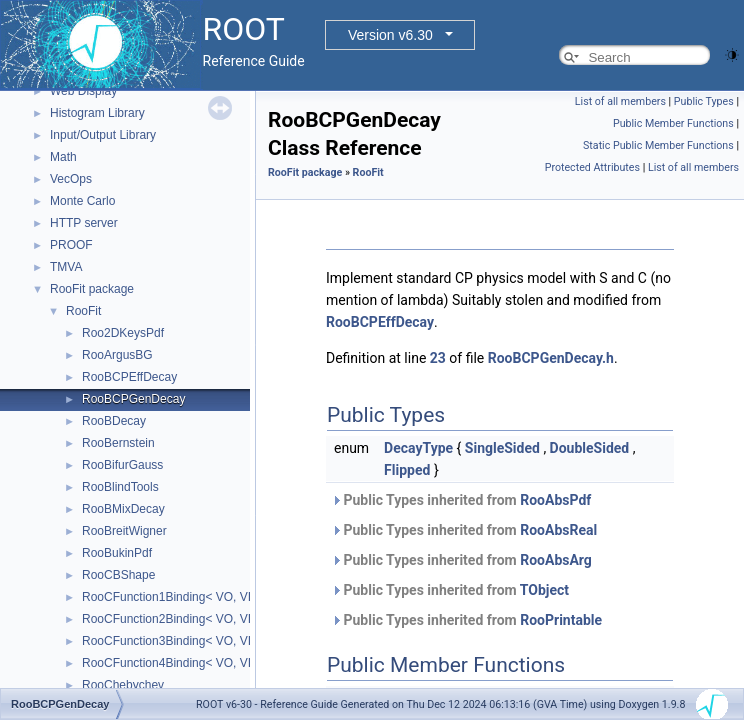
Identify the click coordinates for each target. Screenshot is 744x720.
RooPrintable (561, 620)
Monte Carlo (82, 201)
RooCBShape (118, 575)
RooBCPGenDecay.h (551, 358)
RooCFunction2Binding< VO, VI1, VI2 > (187, 619)
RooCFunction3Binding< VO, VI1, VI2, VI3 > (199, 641)
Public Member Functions (673, 123)
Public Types (704, 101)
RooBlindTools (120, 487)
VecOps (71, 179)
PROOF (71, 245)
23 (438, 358)
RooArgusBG (117, 355)
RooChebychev (123, 685)
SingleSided (502, 448)
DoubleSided (590, 448)
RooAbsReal (558, 530)
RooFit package (92, 289)
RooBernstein (118, 443)
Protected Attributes (592, 167)
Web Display (83, 91)
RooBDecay (114, 421)
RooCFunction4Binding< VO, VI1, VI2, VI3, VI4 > (212, 663)
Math (63, 157)
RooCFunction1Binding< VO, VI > (171, 597)
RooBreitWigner (124, 531)
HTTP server (84, 223)
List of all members (620, 101)
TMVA (66, 267)
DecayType (418, 448)
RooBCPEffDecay (129, 377)
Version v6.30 (390, 35)
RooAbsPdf (555, 500)
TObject (544, 590)
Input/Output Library (103, 135)
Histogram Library (97, 113)
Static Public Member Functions (658, 145)
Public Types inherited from (461, 500)
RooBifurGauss (122, 465)
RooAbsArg (556, 560)
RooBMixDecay (123, 509)
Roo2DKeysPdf (123, 333)
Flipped (407, 470)
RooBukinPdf (117, 553)
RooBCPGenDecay (133, 399)
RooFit (83, 311)
